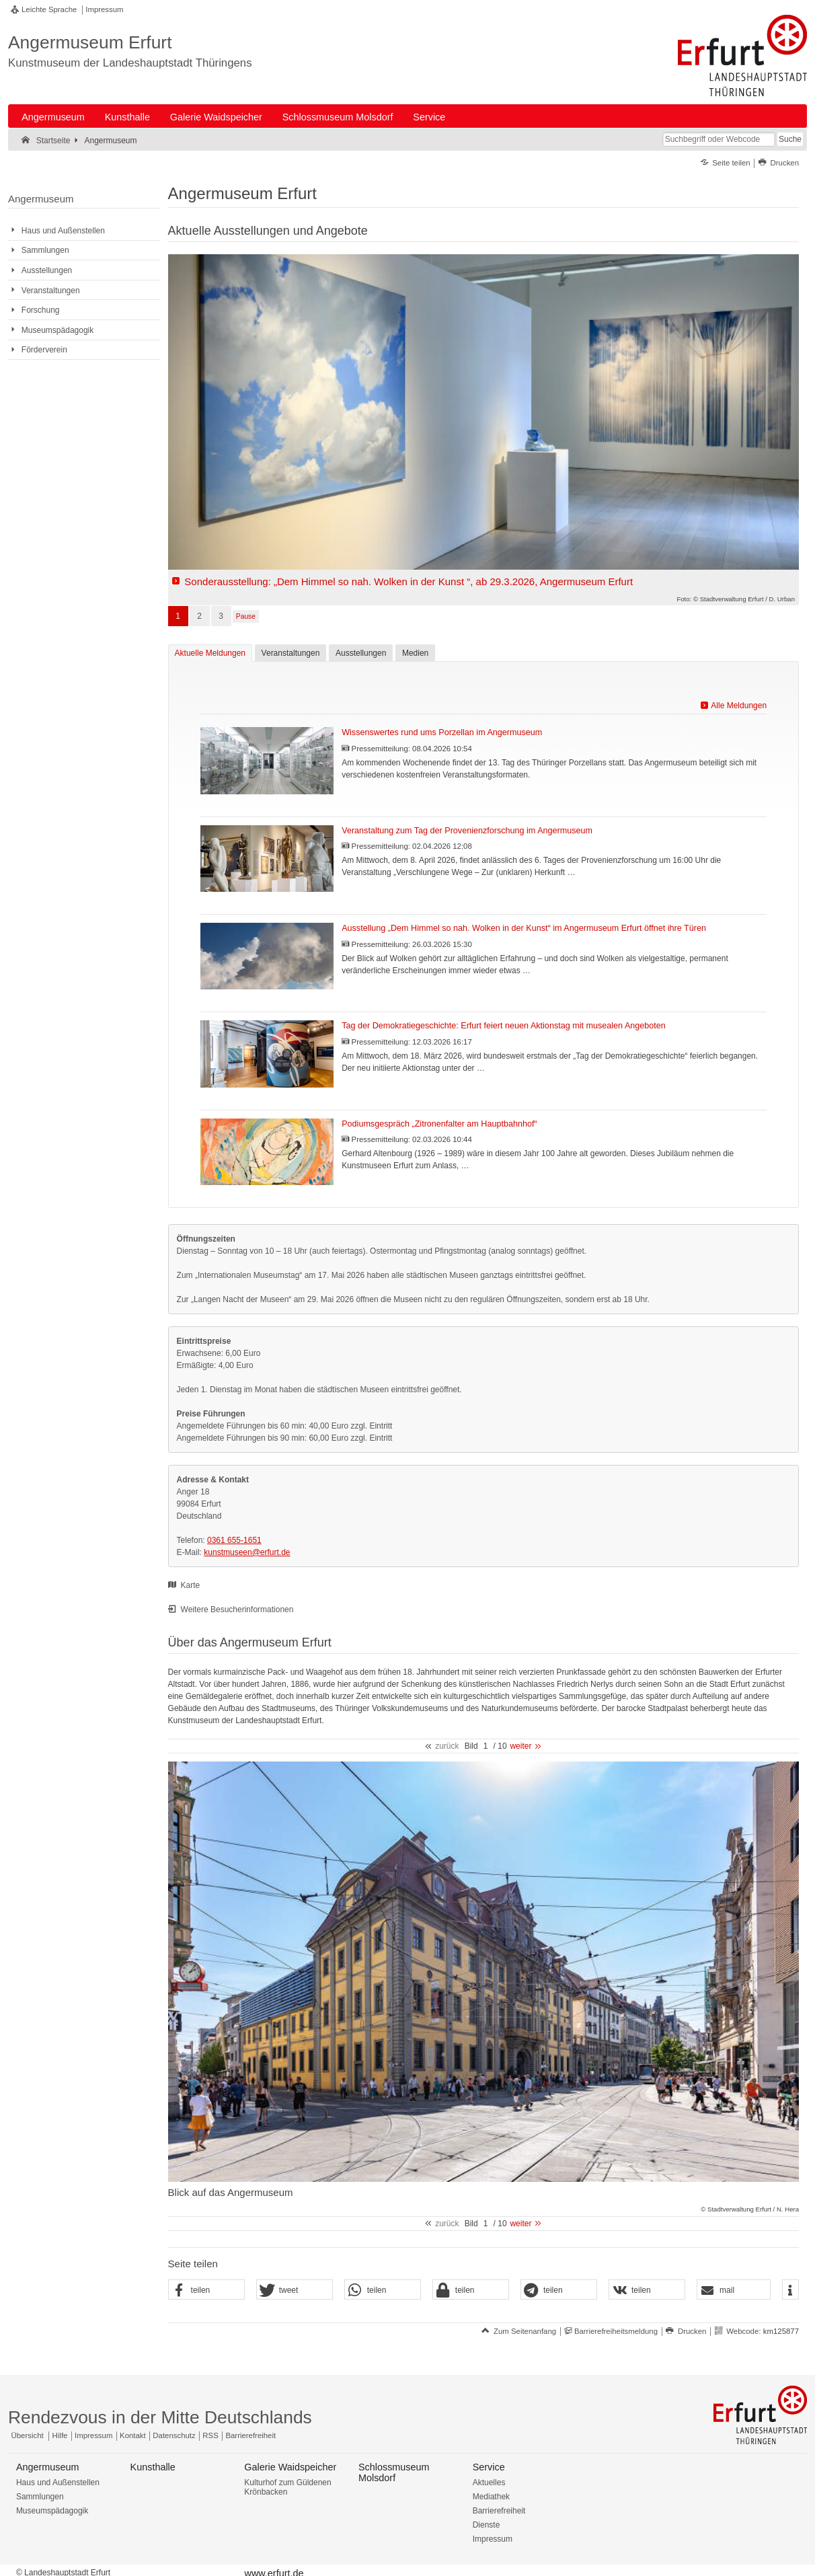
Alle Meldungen (739, 705)
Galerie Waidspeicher (216, 117)
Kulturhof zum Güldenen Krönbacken (287, 2487)
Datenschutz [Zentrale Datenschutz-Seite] (174, 2435)
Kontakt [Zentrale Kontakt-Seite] (133, 2435)
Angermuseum (53, 117)
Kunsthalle (127, 117)
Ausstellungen (361, 653)
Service (429, 117)
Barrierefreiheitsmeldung (616, 2331)
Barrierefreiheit (499, 2510)
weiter (520, 1746)
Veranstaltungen (291, 653)
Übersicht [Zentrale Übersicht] (27, 2435)
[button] (206, 2290)
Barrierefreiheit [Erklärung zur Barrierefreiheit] (250, 2435)
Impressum (104, 9)
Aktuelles (489, 2482)
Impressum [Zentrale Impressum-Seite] (93, 2435)
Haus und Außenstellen (58, 2482)
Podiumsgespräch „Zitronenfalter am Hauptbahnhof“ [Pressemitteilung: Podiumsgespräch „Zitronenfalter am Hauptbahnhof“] (439, 1124)
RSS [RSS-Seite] (210, 2435)
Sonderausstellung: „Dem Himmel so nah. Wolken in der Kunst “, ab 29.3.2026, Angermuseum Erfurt (408, 581)
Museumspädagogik (52, 2510)
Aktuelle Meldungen (206, 653)
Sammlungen (40, 2496)
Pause (246, 616)
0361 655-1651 (234, 1540)
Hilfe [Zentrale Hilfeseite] (60, 2435)
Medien (415, 653)
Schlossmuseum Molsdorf (337, 117)
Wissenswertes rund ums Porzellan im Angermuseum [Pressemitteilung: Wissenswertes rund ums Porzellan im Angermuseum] (442, 732)
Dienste (486, 2525)
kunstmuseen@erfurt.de (247, 1552)
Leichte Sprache (49, 9)
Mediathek (491, 2496)
